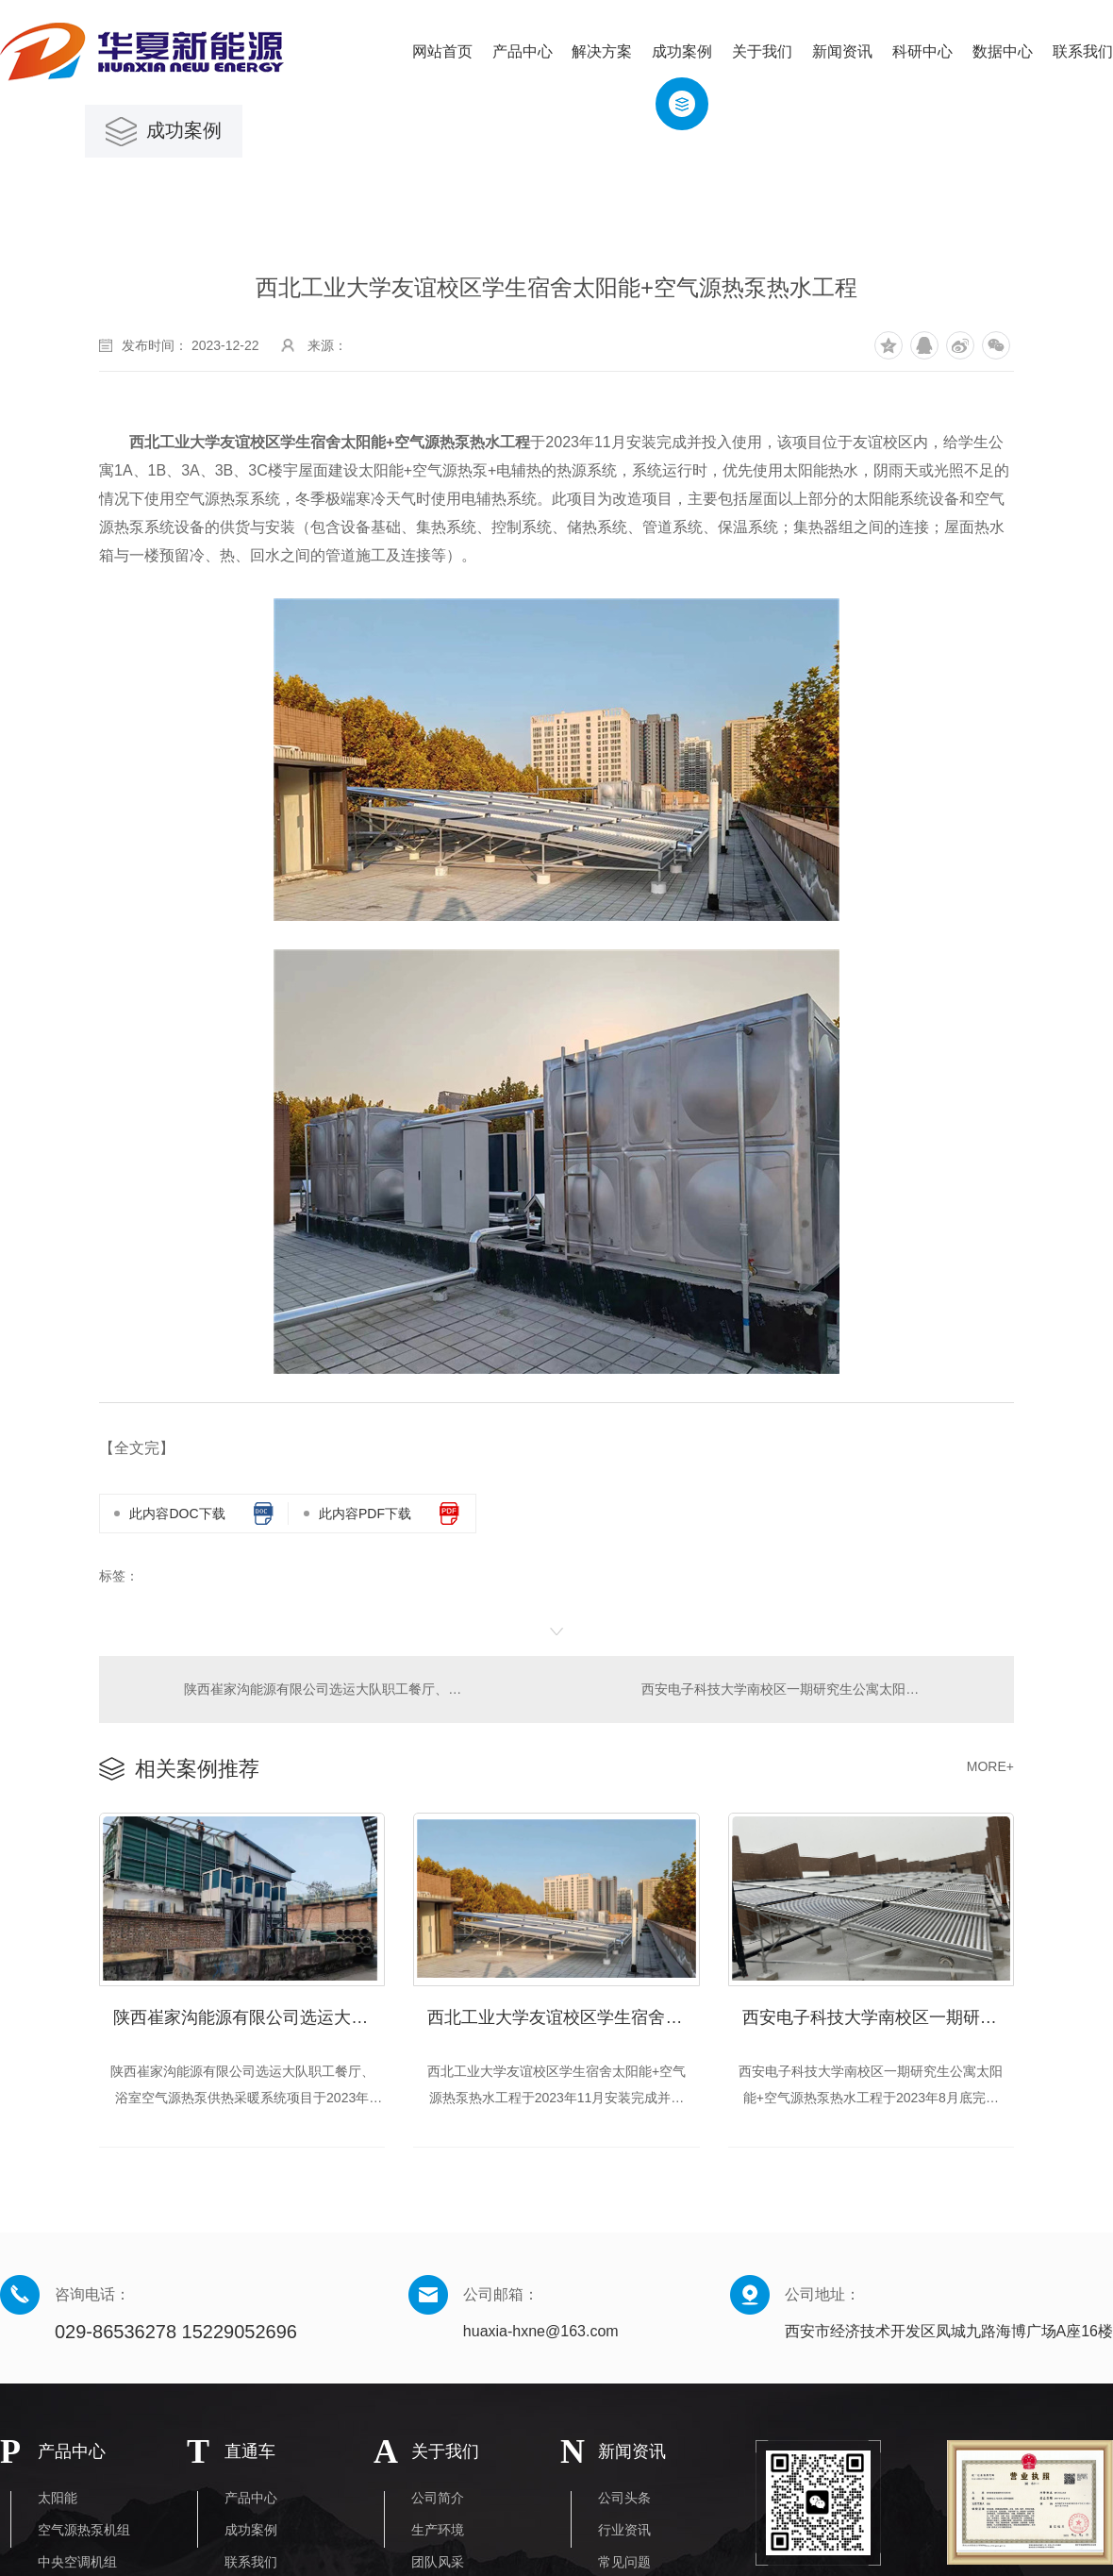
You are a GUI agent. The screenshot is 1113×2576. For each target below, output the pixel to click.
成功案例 (250, 2530)
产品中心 (250, 2498)
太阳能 (57, 2498)
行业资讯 (624, 2530)
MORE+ (990, 1764)
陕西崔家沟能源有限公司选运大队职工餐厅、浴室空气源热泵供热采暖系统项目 (327, 1688)
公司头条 (624, 2498)
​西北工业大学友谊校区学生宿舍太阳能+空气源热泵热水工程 (563, 2012)
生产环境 (437, 2530)
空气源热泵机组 (84, 2530)
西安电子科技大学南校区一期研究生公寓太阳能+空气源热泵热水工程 (815, 1688)
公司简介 (437, 2498)
